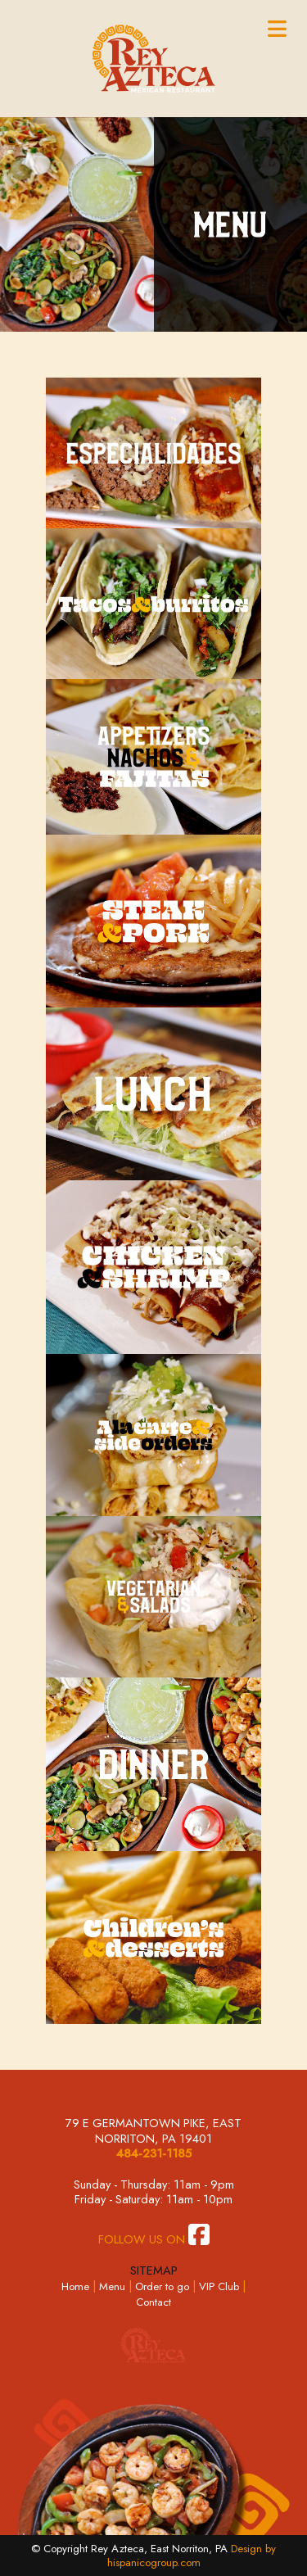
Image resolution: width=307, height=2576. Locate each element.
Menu (112, 2286)
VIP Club (219, 2286)
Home (75, 2286)
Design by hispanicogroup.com (192, 2555)
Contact (153, 2302)
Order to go (162, 2286)
